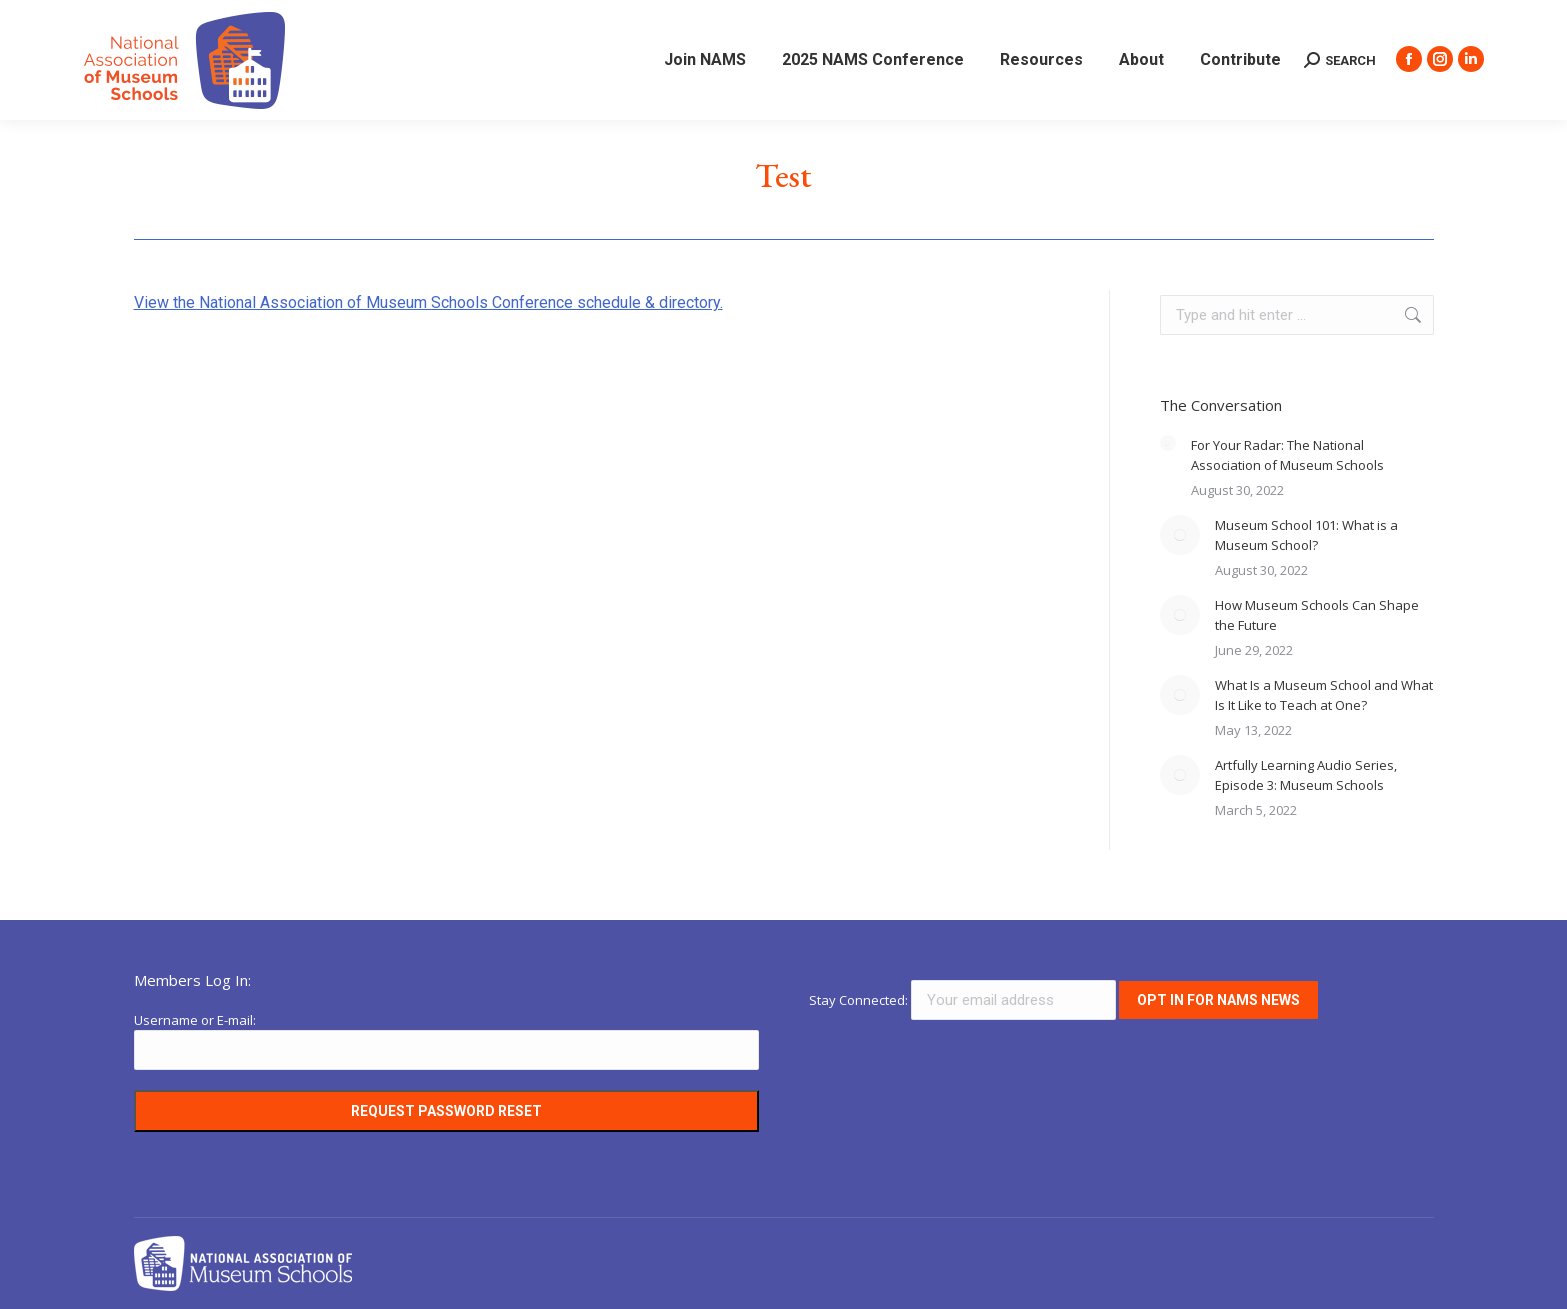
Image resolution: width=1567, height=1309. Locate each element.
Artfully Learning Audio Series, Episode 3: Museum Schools (1306, 775)
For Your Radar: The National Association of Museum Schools (1287, 455)
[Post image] (1168, 443)
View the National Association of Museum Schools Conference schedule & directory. (428, 302)
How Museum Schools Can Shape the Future (1317, 615)
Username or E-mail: (195, 1020)
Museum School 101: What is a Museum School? (1306, 535)
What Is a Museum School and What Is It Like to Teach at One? (1324, 695)
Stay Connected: (964, 1000)
